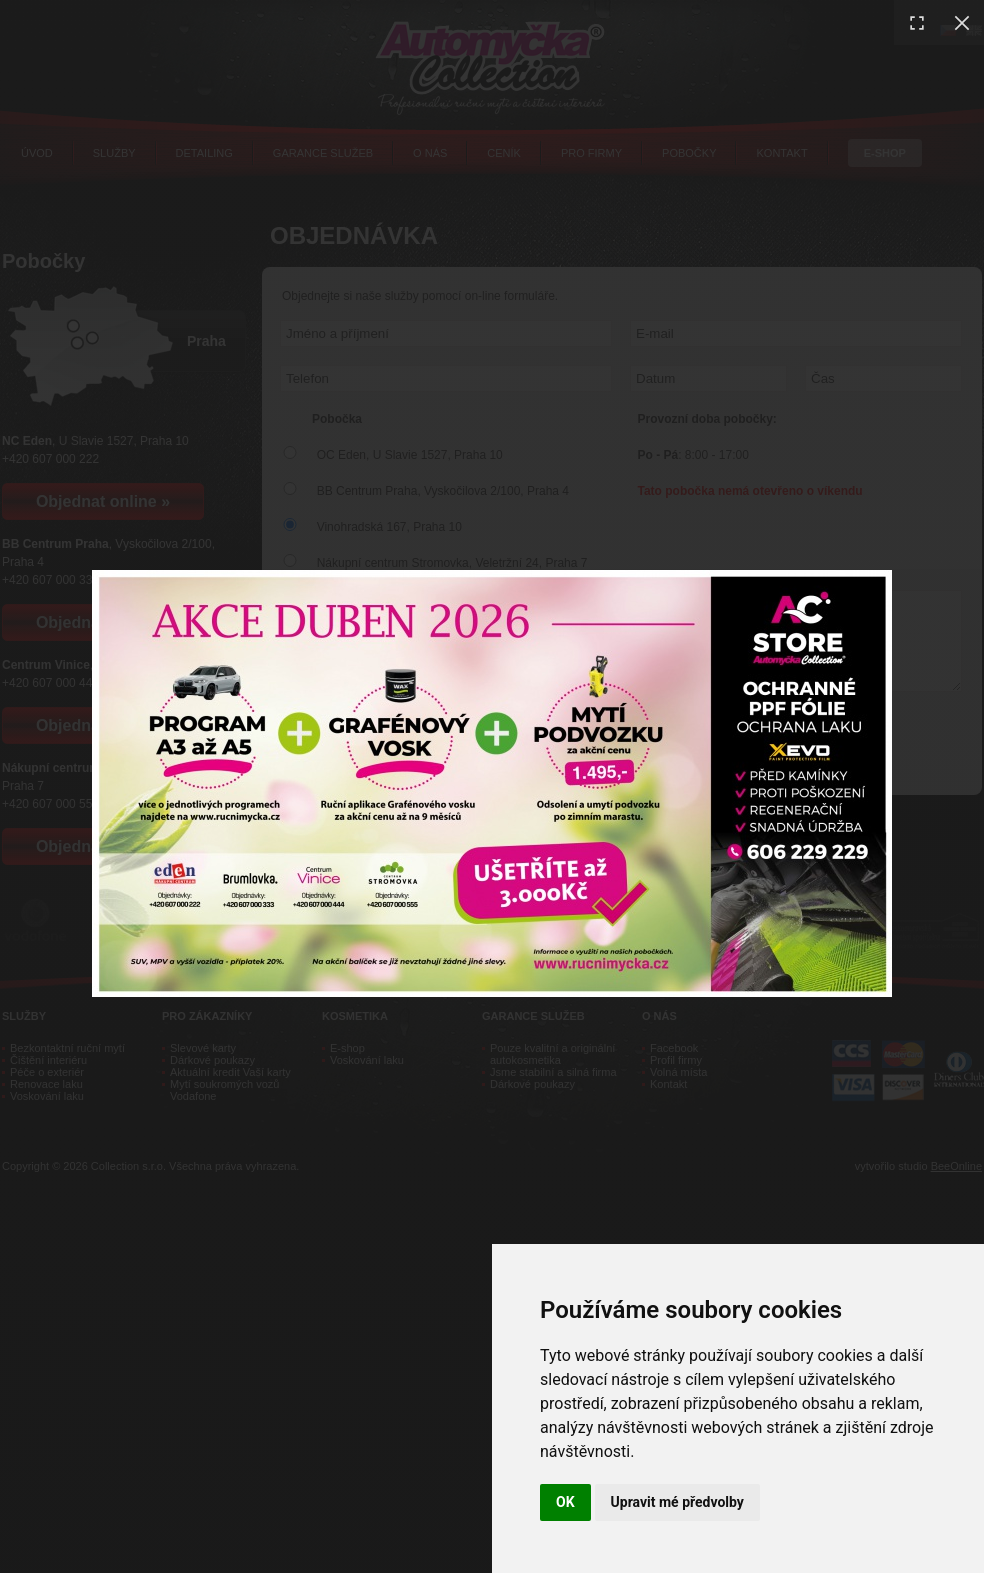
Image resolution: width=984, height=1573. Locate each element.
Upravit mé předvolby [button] (677, 1502)
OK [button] (565, 1502)
